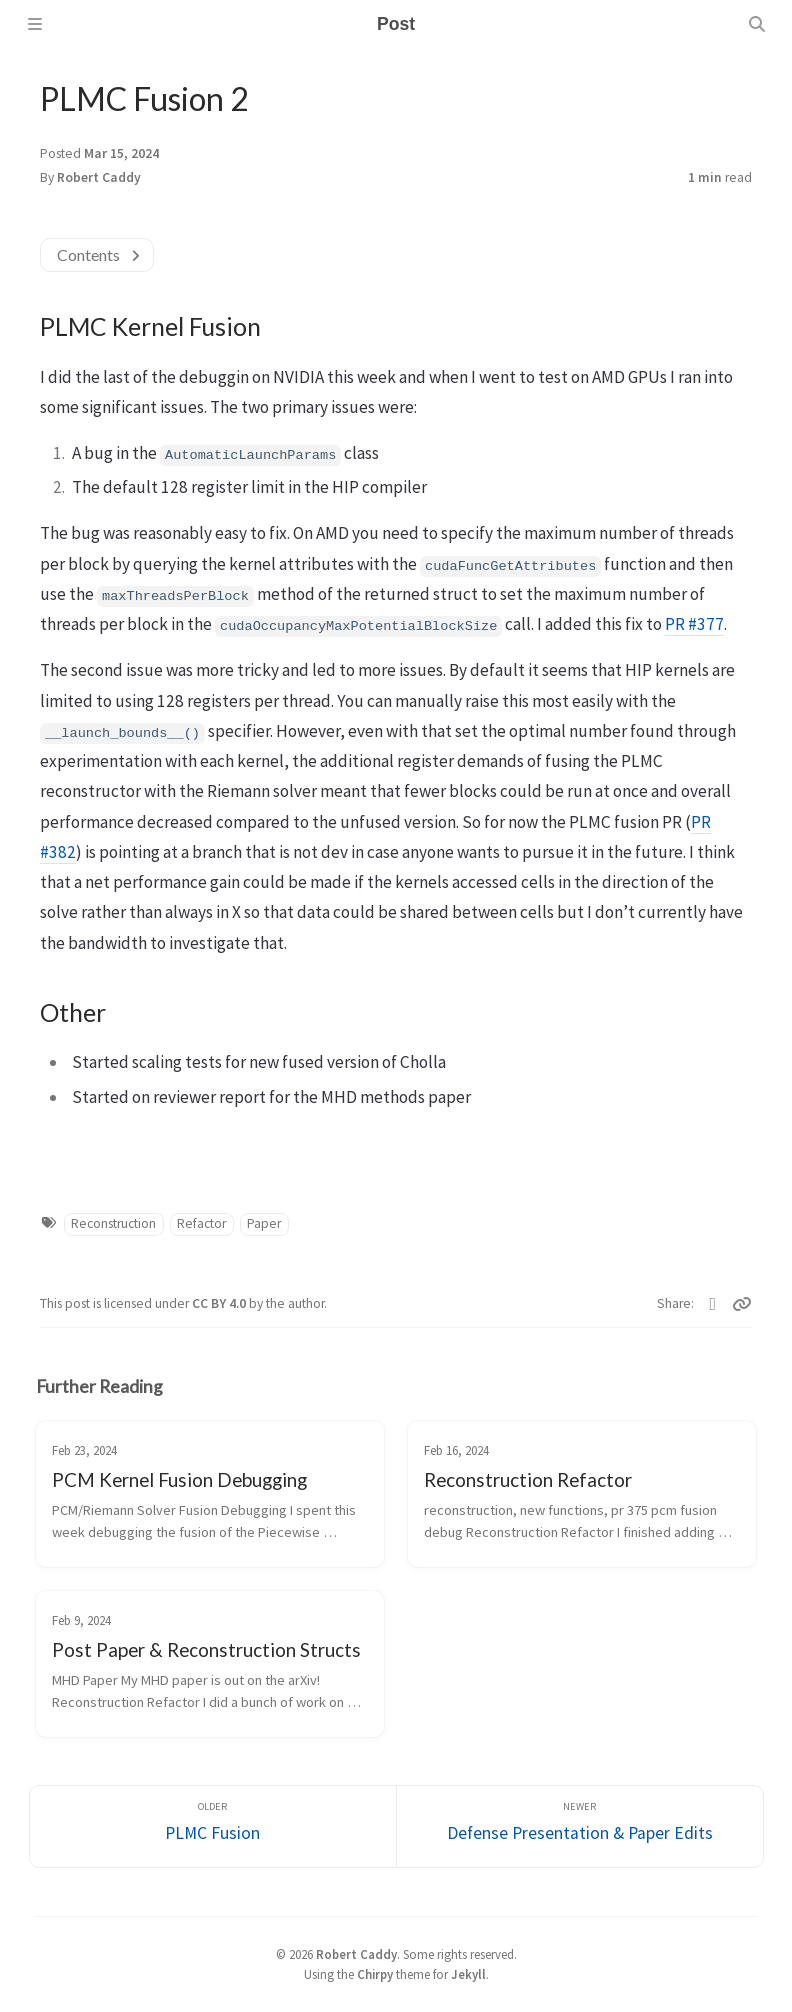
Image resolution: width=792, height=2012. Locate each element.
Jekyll (468, 1974)
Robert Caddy (99, 177)
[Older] (213, 1826)
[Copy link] (742, 1304)
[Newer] (580, 1826)
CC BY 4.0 (220, 1303)
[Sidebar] (35, 24)
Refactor (201, 1223)
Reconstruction (113, 1223)
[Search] (757, 24)
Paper (264, 1223)
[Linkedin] (713, 1304)
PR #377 (694, 624)
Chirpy (375, 1974)
